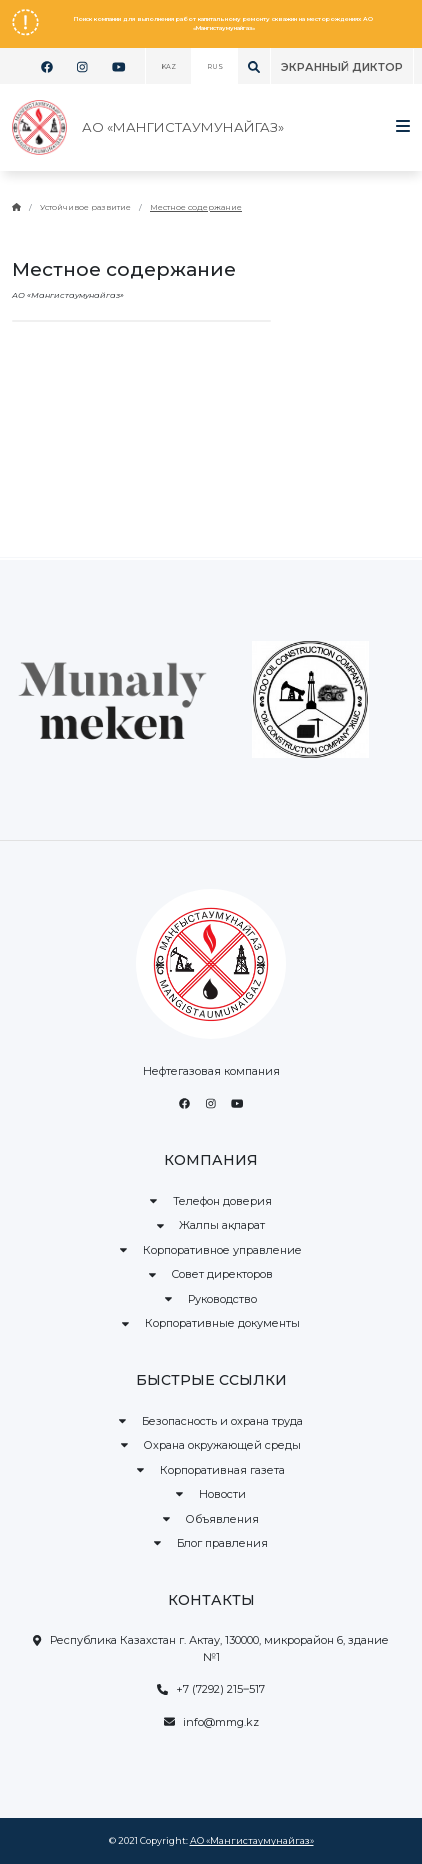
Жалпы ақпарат (211, 1225)
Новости (211, 1494)
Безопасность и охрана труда (211, 1421)
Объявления (211, 1519)
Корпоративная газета (211, 1470)
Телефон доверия (211, 1201)
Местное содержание (196, 207)
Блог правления (211, 1543)
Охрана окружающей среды (211, 1445)
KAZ (169, 67)
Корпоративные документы (211, 1323)
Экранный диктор (342, 67)
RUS (215, 67)
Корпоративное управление (211, 1250)
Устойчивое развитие (85, 207)
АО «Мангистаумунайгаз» (252, 1840)
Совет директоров (211, 1274)
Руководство (211, 1299)
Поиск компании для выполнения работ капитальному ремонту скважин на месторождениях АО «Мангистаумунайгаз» (223, 23)
